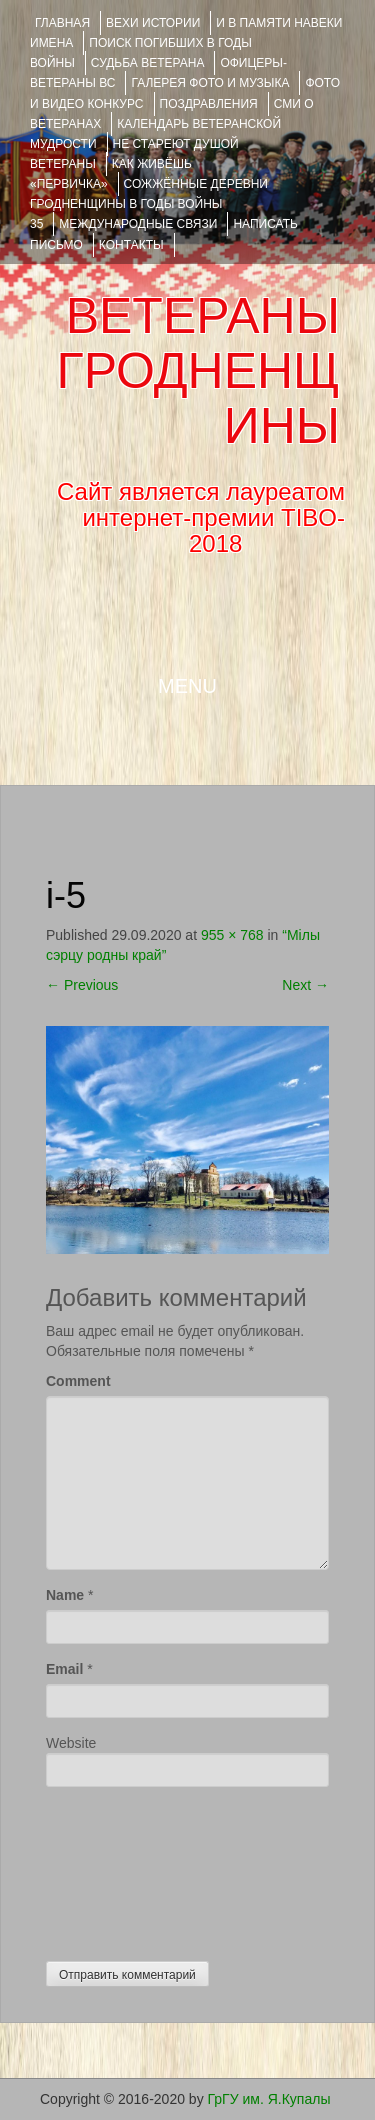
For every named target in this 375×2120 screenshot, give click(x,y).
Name (65, 1595)
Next (305, 985)
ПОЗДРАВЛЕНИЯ (209, 104)
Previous (82, 985)
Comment (78, 1381)
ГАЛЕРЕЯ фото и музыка (210, 83)
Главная (62, 23)
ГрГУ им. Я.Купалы (269, 2099)
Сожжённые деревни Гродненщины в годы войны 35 (149, 204)
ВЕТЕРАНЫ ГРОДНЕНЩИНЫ (198, 371)
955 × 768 (232, 935)
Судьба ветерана (148, 63)
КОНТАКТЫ (131, 245)
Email (64, 1669)
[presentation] (128, 1869)
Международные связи (138, 224)
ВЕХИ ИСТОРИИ (153, 23)
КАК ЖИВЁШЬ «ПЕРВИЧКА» (111, 174)
